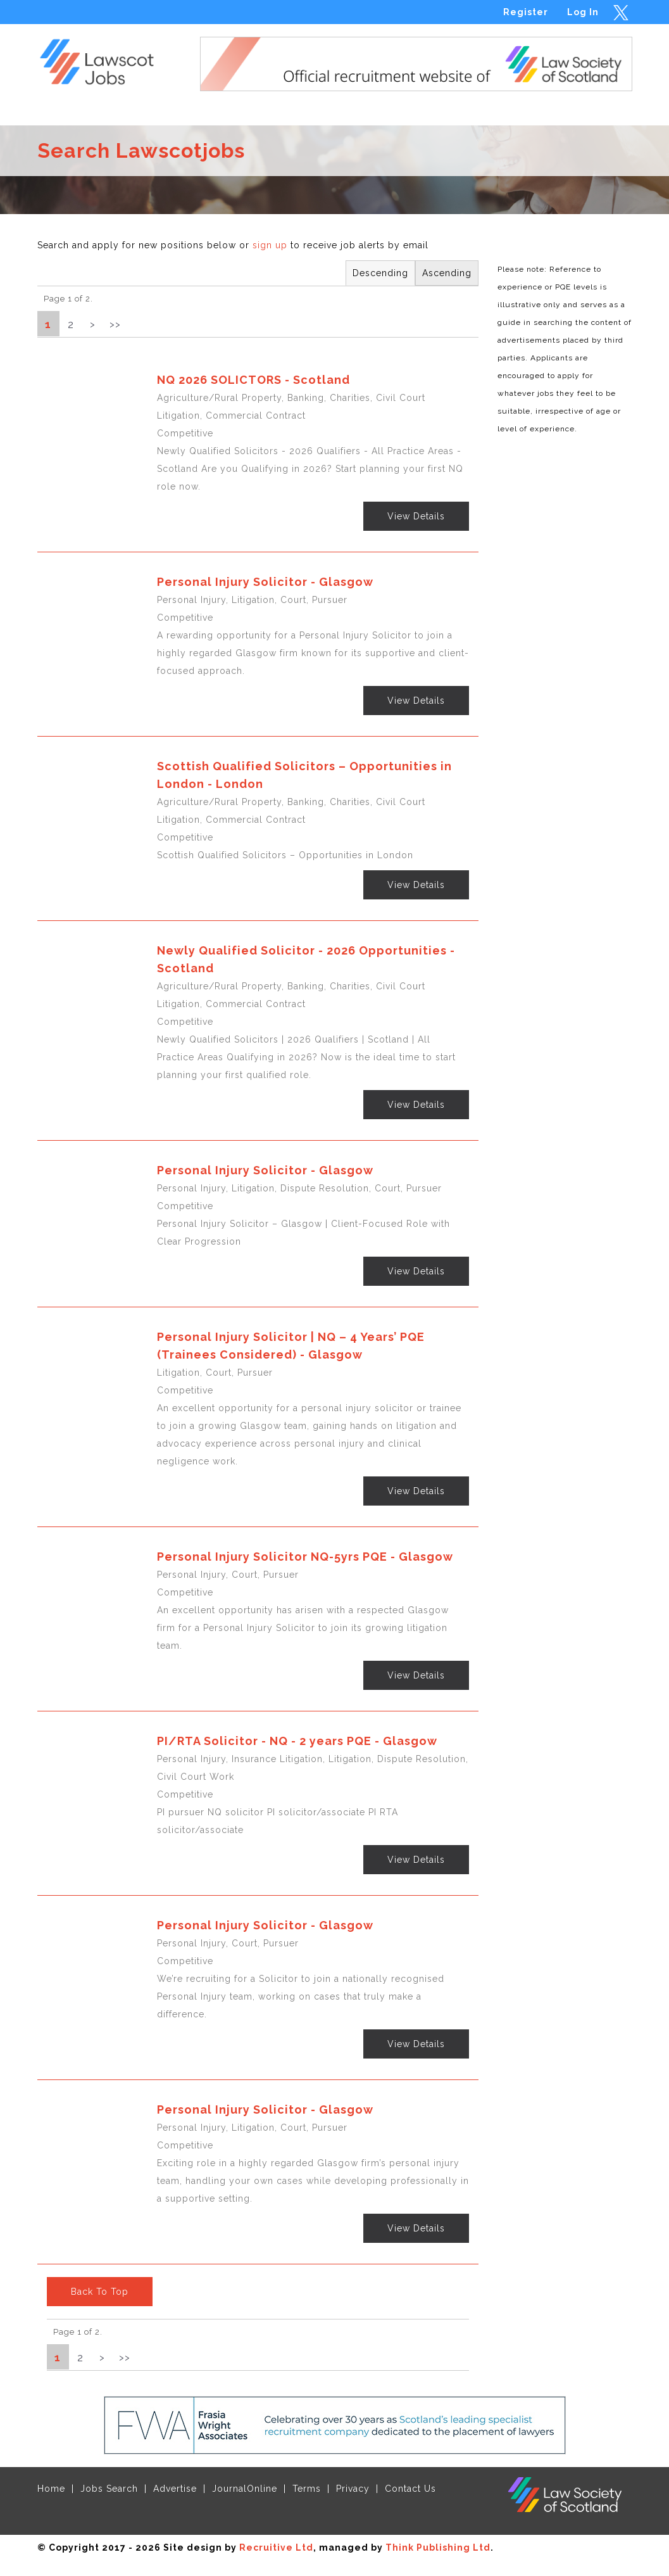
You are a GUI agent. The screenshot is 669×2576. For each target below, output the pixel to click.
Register (525, 12)
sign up (270, 245)
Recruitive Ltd (276, 2547)
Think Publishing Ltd (438, 2547)
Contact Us (410, 2489)
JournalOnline (244, 2489)
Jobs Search (109, 2489)
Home (51, 2489)
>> (115, 324)
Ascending (447, 273)
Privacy (353, 2489)
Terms (306, 2489)
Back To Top (99, 2292)
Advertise (175, 2489)
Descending (380, 273)
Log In (583, 12)
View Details (416, 516)
